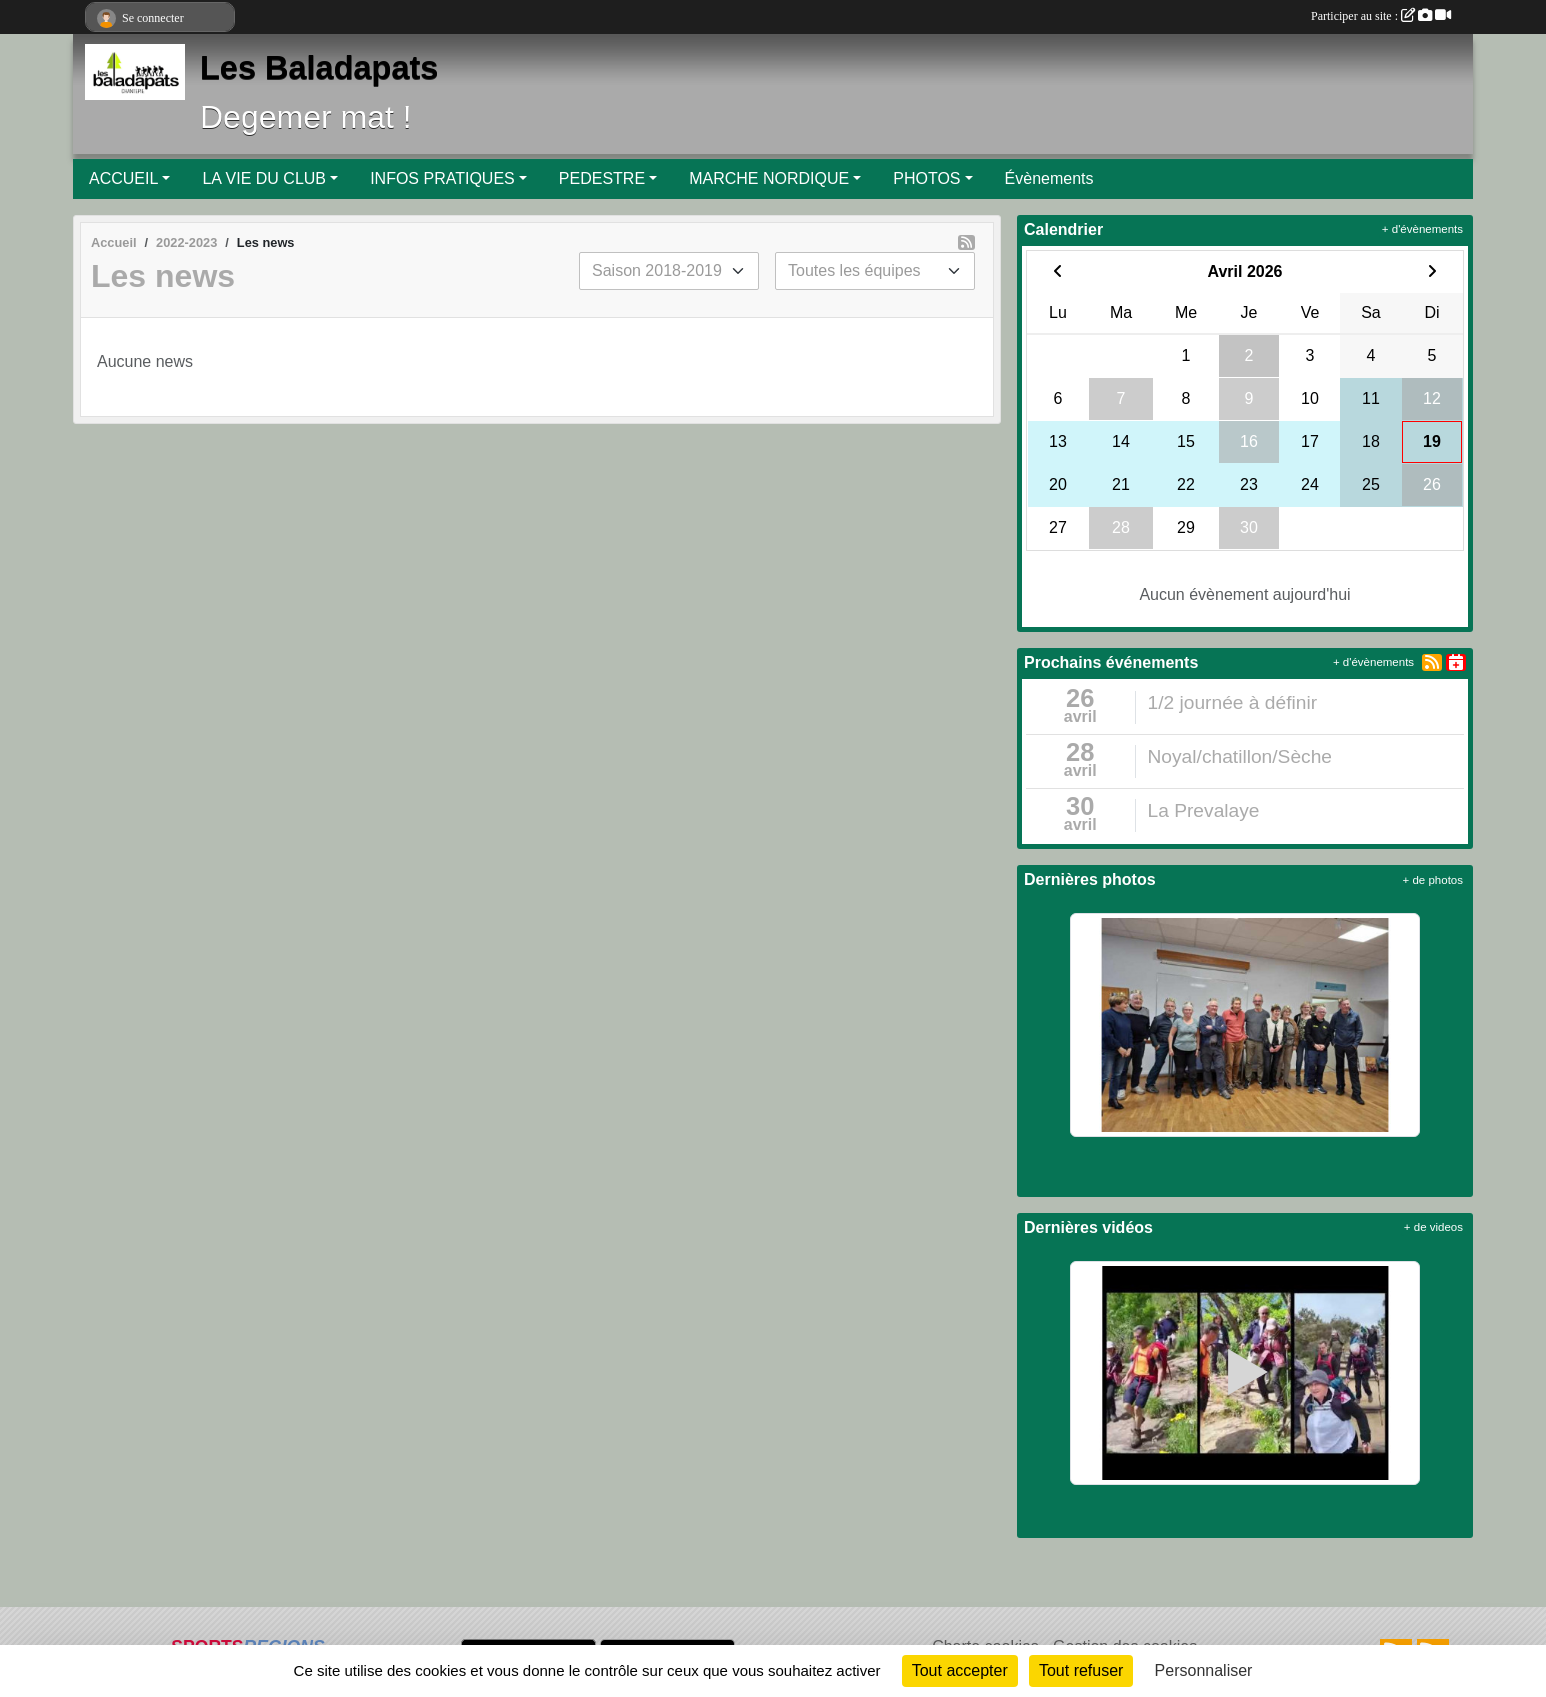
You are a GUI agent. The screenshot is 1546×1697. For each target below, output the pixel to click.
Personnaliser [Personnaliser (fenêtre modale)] (1204, 1670)
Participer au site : (1381, 16)
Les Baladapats (319, 68)
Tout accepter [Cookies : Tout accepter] (960, 1670)
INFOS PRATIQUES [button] (442, 178)
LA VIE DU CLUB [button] (264, 178)
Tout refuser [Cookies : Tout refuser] (1081, 1670)
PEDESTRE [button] (602, 178)
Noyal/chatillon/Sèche (1240, 756)
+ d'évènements (1422, 229)
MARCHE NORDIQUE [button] (769, 178)
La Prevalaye (1204, 810)
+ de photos (1433, 880)
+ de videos (1433, 1227)
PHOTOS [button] (926, 178)
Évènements (1049, 178)
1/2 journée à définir (1233, 702)
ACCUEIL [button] (123, 178)
